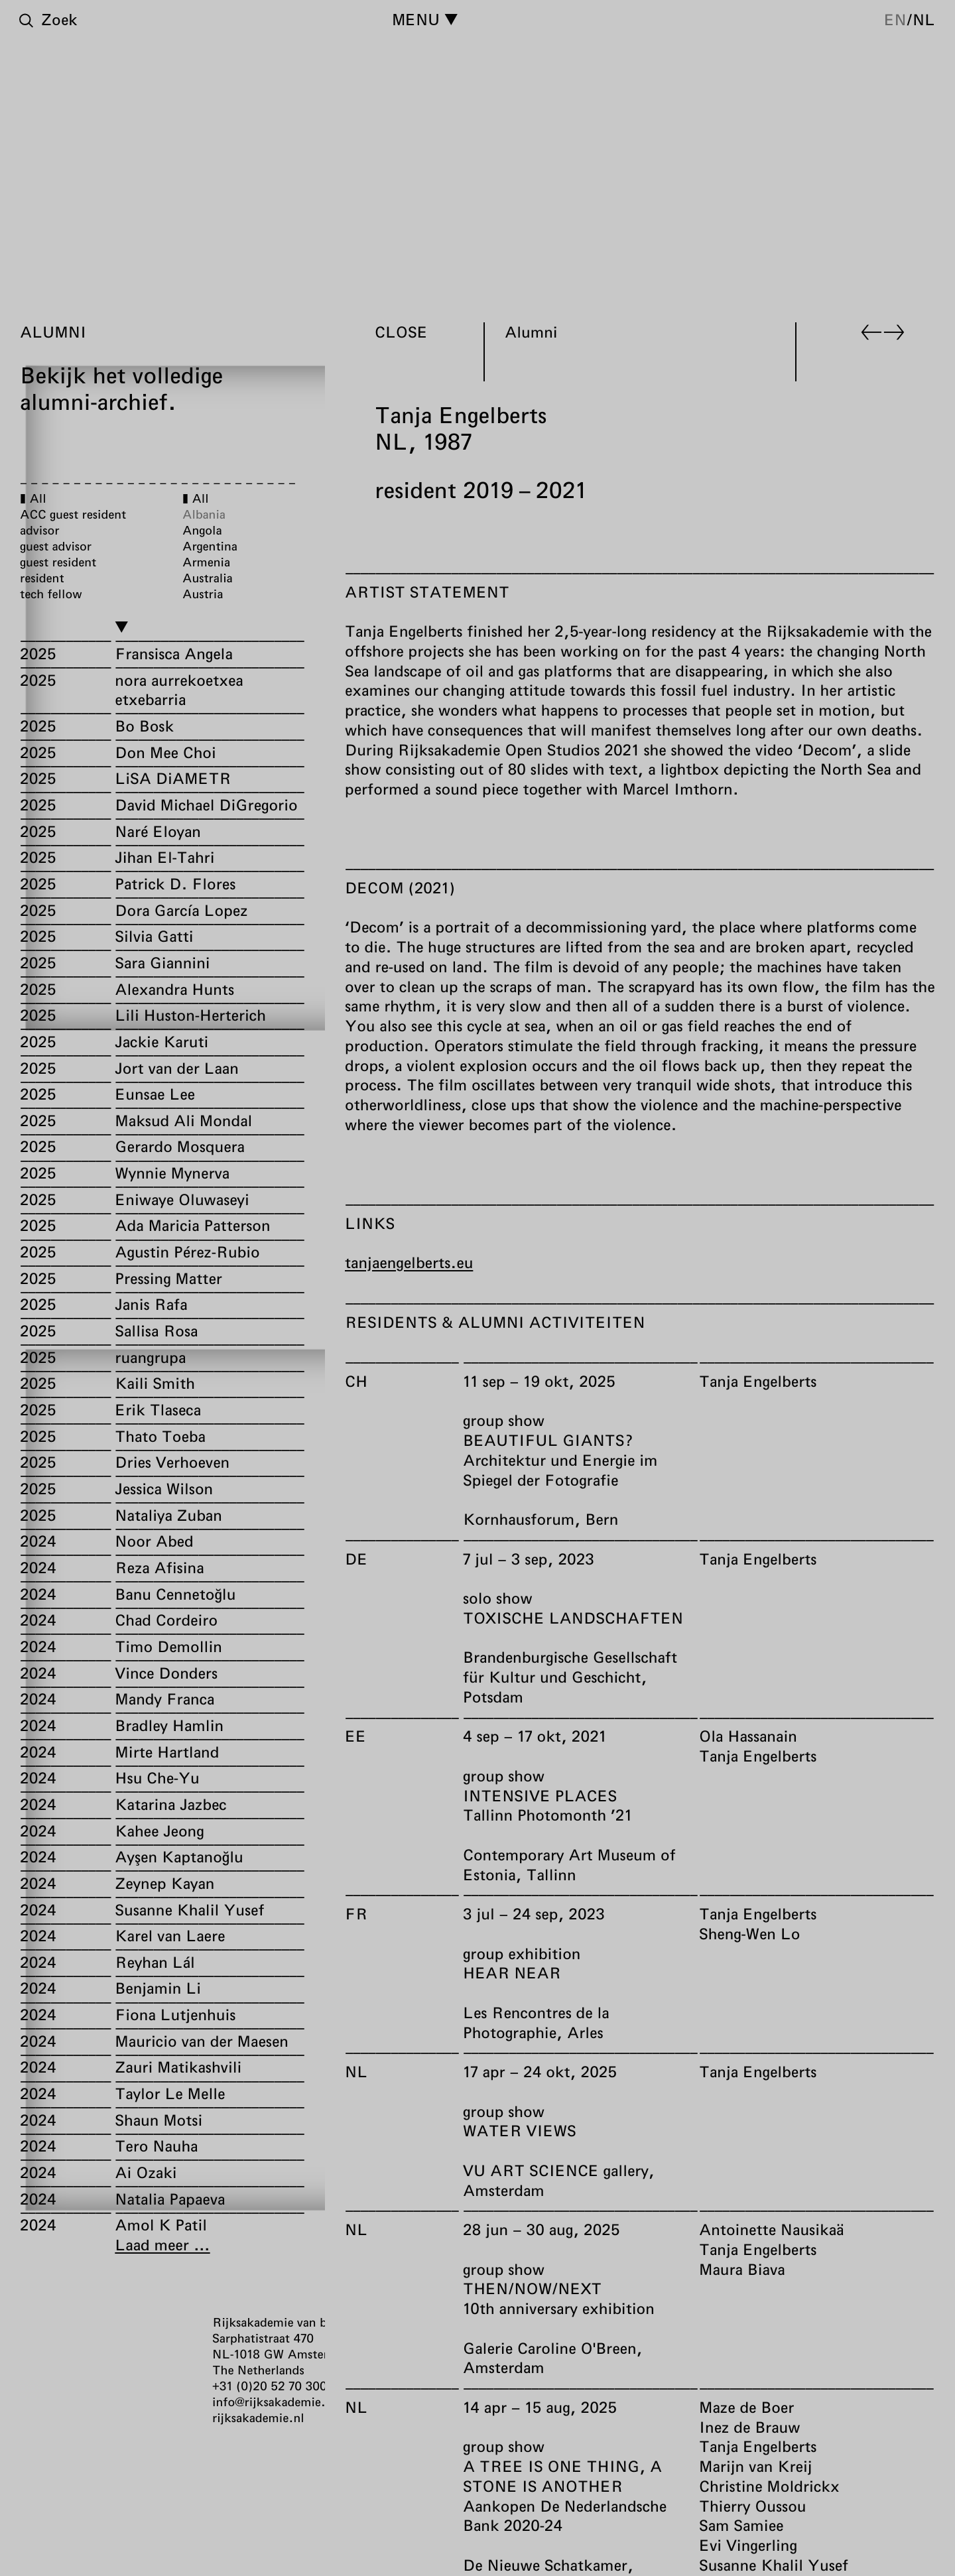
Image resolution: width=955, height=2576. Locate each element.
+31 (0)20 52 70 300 (269, 2385)
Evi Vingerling (748, 2545)
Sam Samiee (741, 2525)
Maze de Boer (746, 2407)
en (895, 19)
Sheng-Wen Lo (749, 1933)
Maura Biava (742, 2268)
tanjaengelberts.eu (409, 1262)
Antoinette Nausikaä (771, 2229)
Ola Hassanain (748, 1735)
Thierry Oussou (752, 2505)
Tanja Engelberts (757, 1381)
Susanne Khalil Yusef (773, 2564)
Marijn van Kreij (755, 2466)
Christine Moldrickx (769, 2486)
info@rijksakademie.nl (274, 2401)
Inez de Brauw (749, 2426)
